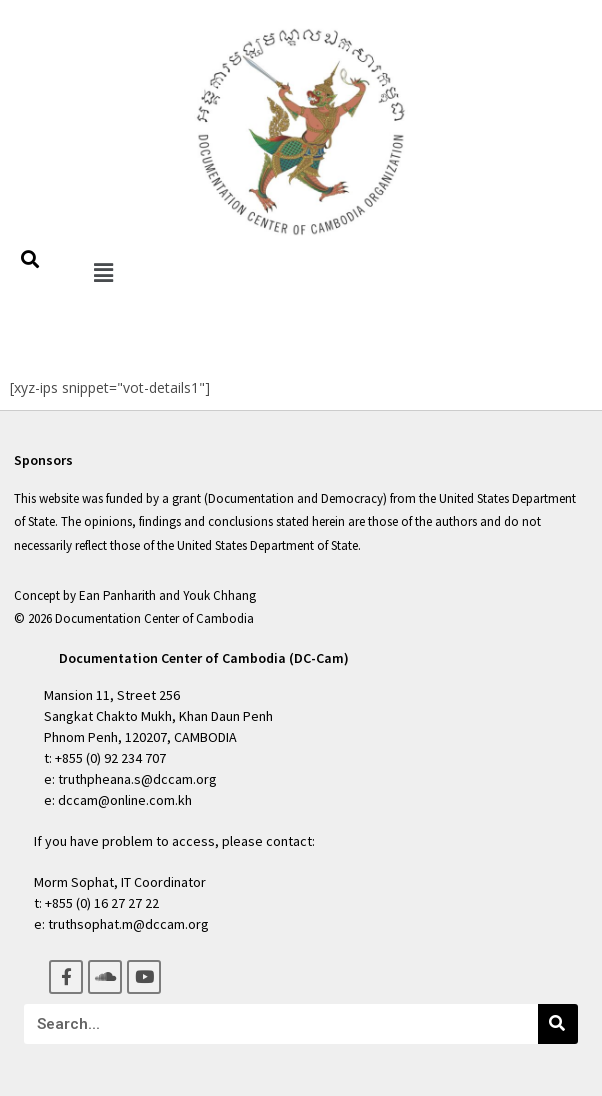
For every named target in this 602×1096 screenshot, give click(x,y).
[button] (103, 272)
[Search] (558, 1024)
